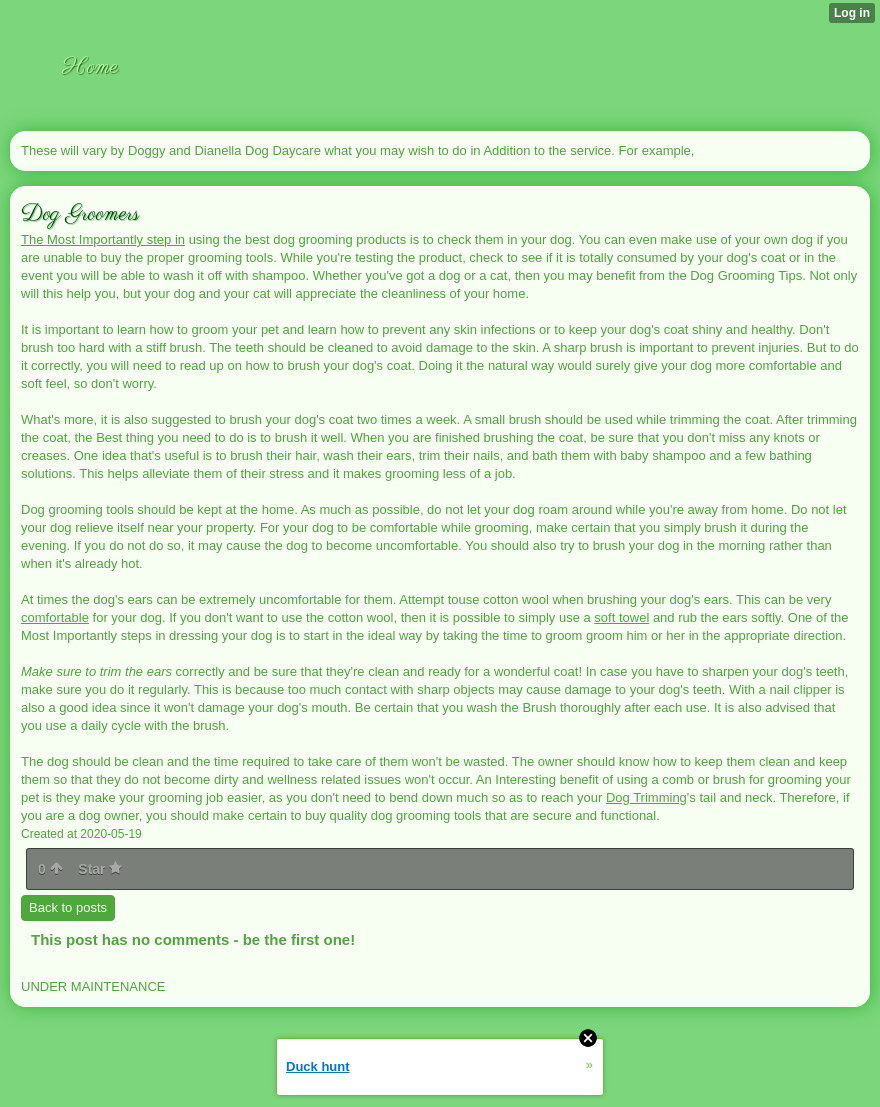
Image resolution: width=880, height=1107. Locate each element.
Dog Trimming (646, 797)
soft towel (621, 617)
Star (100, 869)
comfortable (55, 617)
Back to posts (68, 907)
